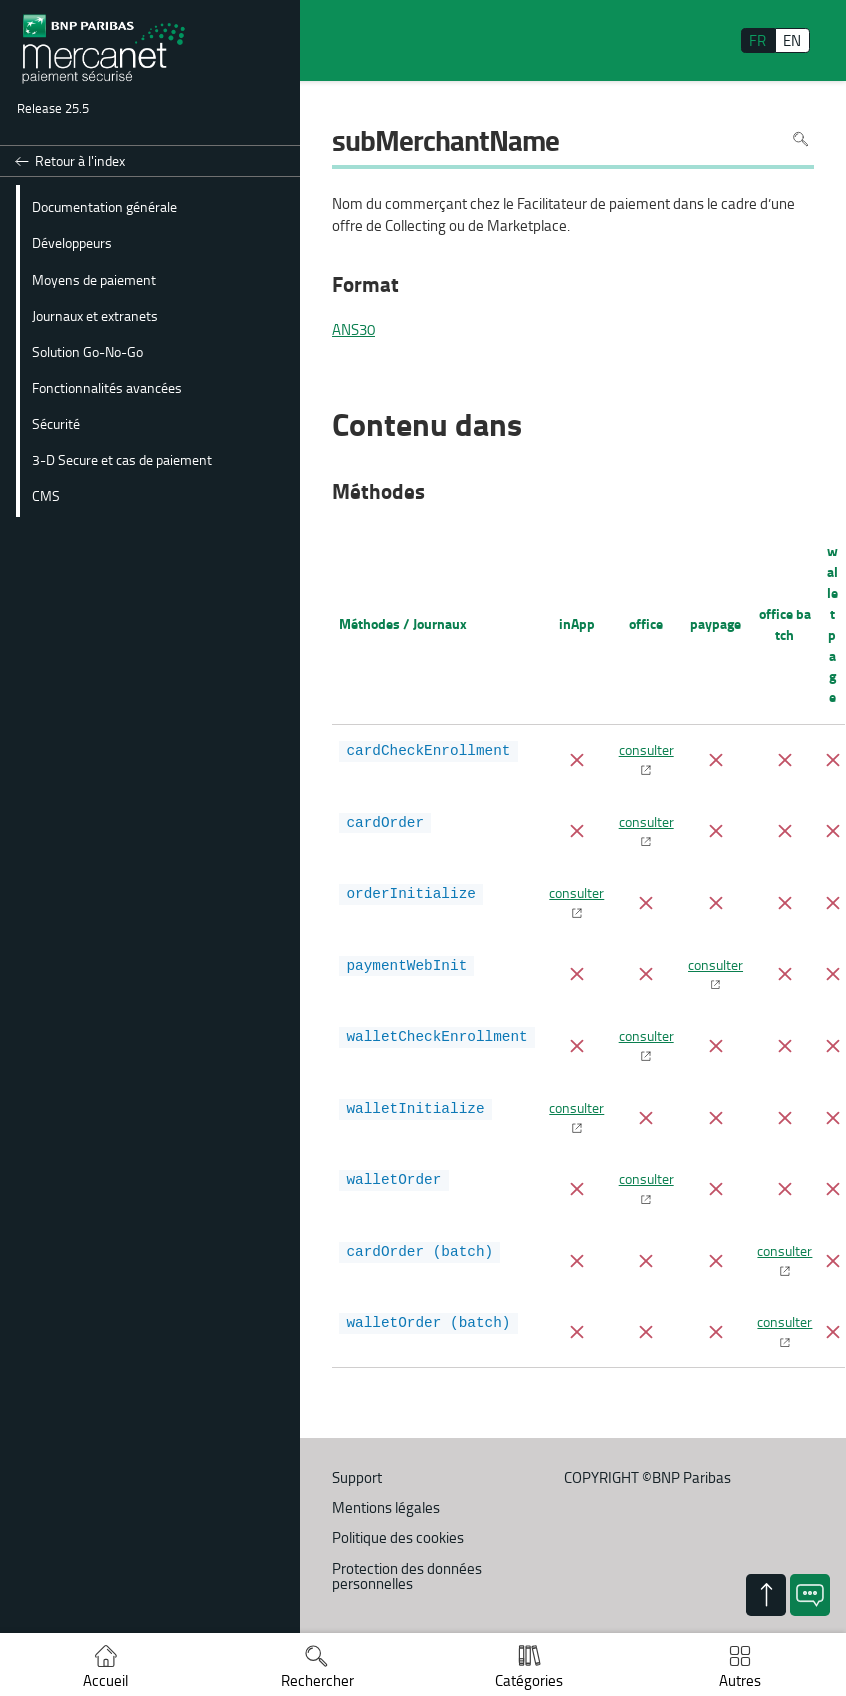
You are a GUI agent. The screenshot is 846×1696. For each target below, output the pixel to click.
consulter (646, 749)
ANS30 (353, 330)
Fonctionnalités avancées (107, 387)
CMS (46, 495)
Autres (740, 1680)
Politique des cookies (398, 1537)
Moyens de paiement (94, 279)
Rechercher (317, 1680)
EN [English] (792, 40)
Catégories (529, 1680)
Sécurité (56, 423)
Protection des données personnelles (407, 1576)
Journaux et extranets (95, 315)
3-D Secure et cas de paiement (122, 459)
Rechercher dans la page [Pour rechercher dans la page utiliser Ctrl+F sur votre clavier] (800, 139)
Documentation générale (104, 206)
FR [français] (757, 40)
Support (357, 1477)
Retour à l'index (80, 160)
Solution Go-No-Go (87, 351)
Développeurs (72, 242)
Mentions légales (386, 1507)
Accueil (105, 1680)
